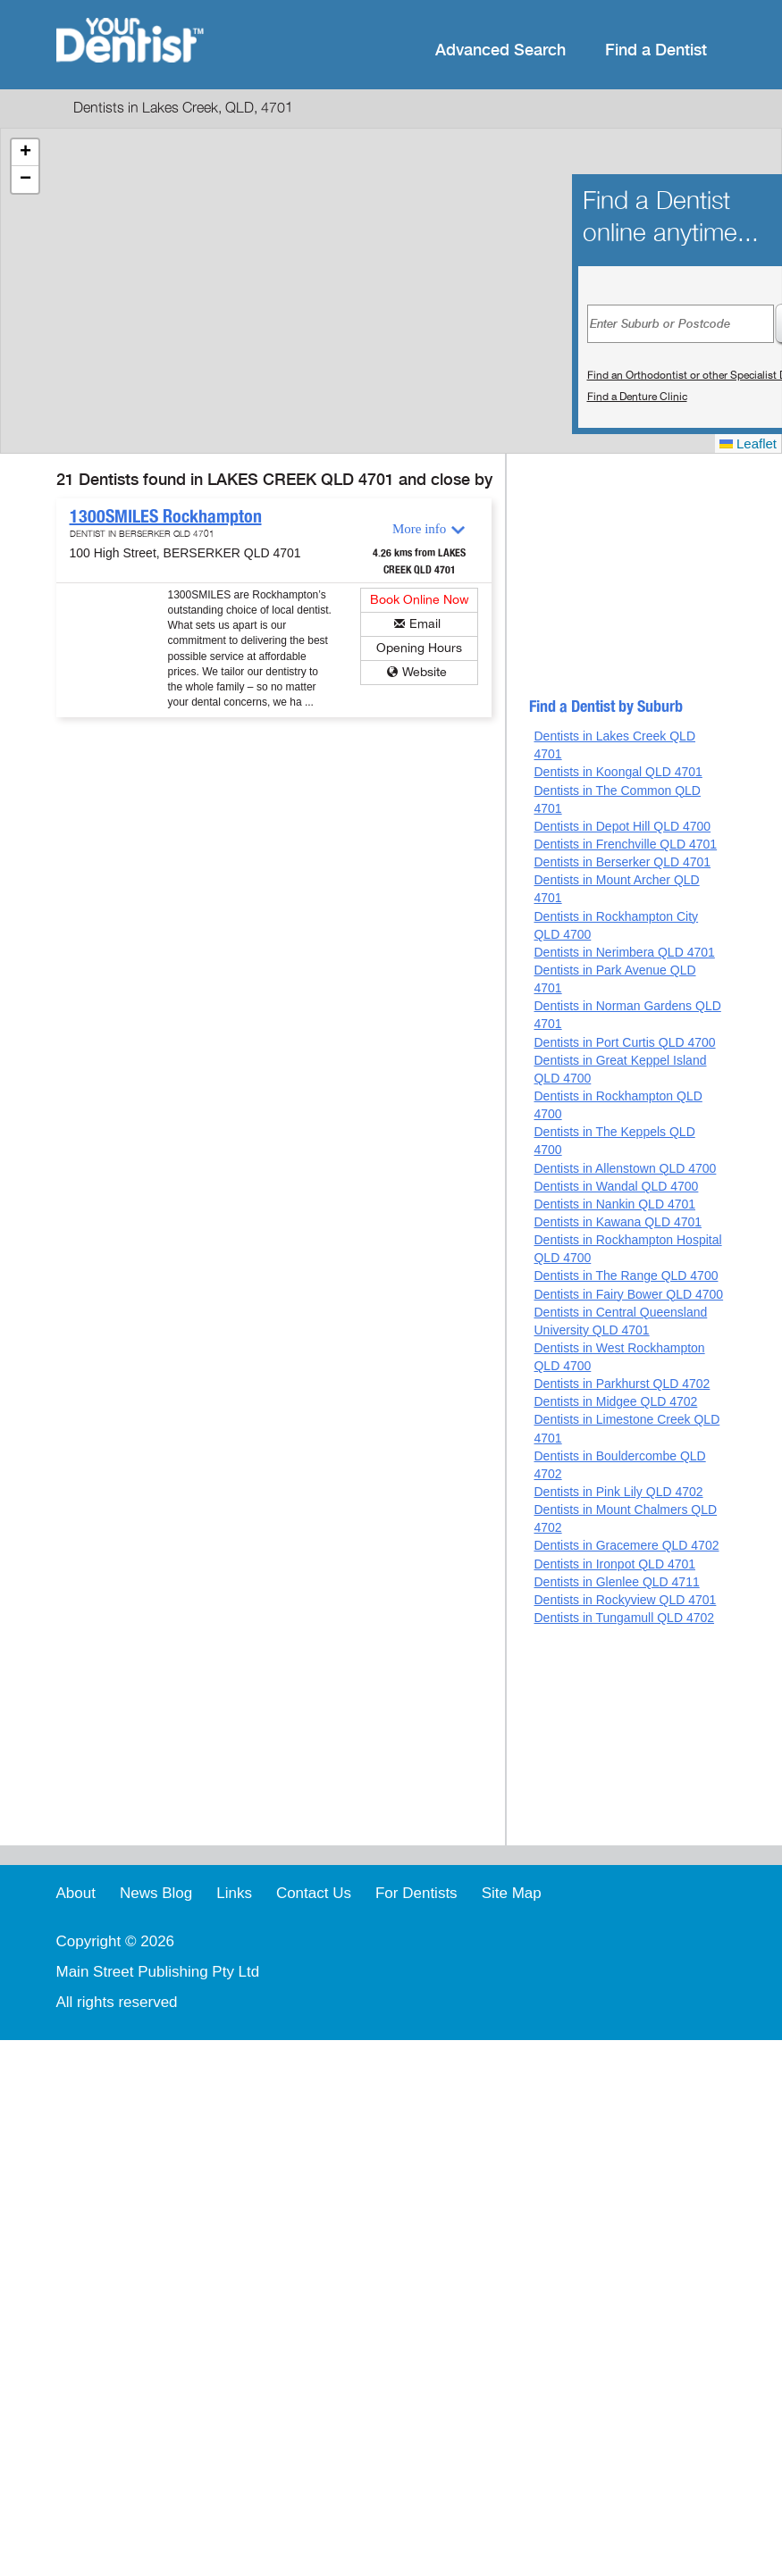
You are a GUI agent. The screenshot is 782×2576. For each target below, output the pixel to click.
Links (234, 1893)
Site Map (512, 1893)
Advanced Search (500, 50)
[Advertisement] (620, 583)
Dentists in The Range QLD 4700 (626, 1275)
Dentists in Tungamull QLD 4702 (624, 1617)
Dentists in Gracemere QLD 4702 (626, 1545)
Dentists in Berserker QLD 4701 (622, 862)
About (76, 1893)
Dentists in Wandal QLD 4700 (616, 1186)
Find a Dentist (656, 50)
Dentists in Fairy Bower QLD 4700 (628, 1294)
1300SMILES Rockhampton (166, 516)
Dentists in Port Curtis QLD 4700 (624, 1042)
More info (419, 529)
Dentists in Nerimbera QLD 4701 (624, 952)
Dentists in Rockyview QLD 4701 (625, 1600)
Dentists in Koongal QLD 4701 (618, 772)
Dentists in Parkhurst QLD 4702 (622, 1383)
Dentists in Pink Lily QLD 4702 (618, 1492)
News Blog (156, 1893)
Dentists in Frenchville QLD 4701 (625, 844)
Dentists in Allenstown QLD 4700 (625, 1168)
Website (424, 672)
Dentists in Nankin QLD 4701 (614, 1204)
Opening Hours (419, 648)
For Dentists (416, 1893)
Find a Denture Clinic (637, 396)
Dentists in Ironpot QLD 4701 (614, 1564)
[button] (25, 152)
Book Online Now (419, 599)
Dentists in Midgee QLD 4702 (615, 1401)
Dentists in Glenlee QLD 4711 (616, 1582)
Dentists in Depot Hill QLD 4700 (622, 826)
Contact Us (313, 1893)
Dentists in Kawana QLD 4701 (618, 1222)
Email (425, 623)
